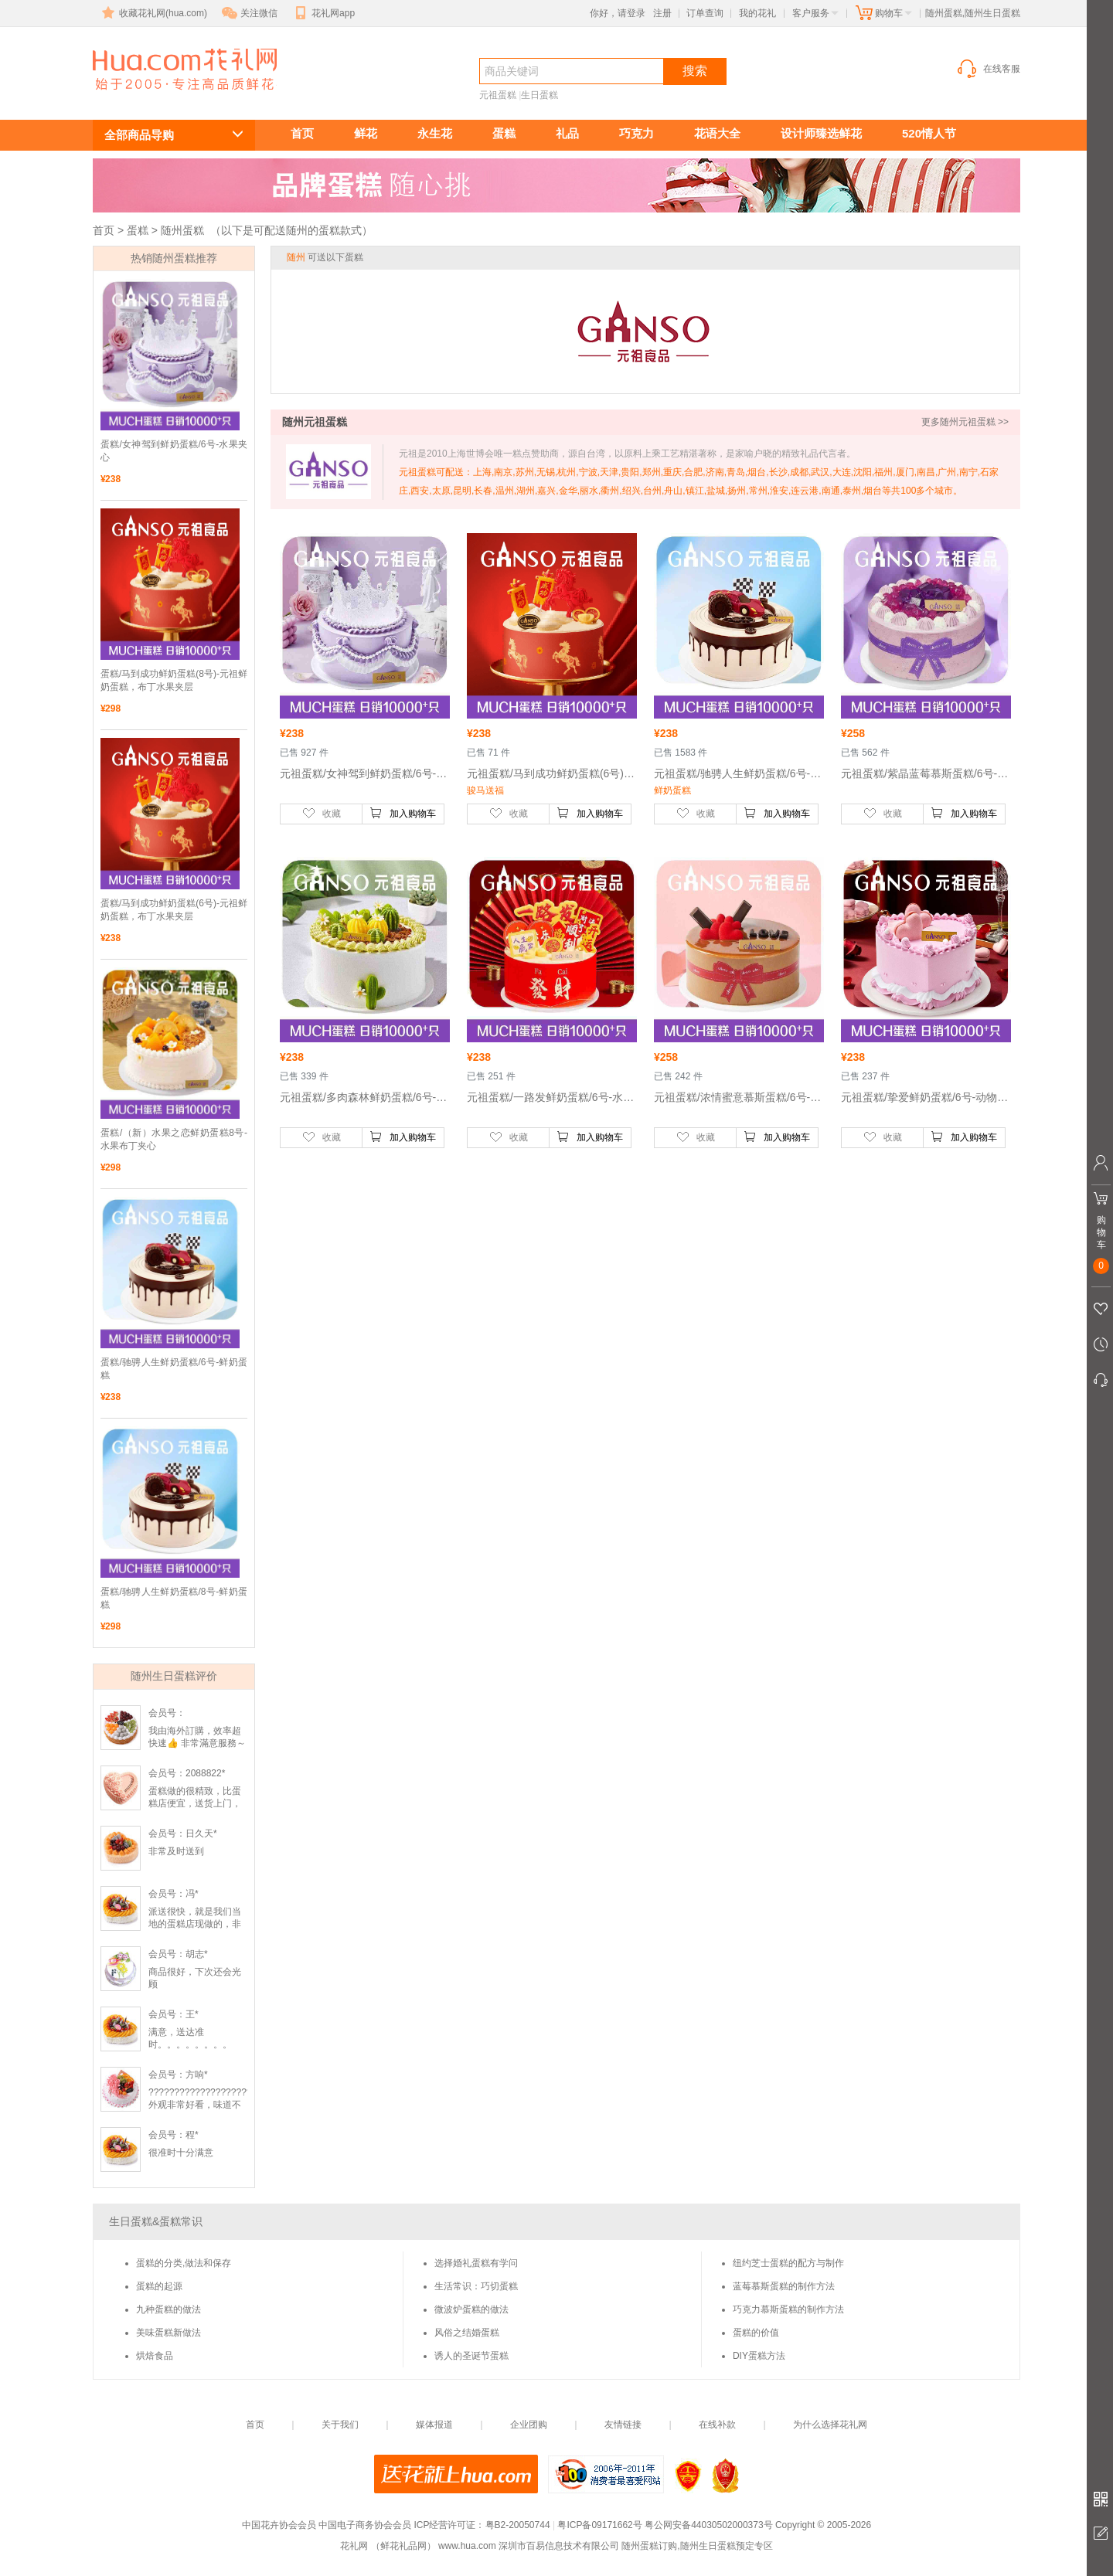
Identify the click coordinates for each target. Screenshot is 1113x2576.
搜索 (694, 70)
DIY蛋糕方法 (759, 2355)
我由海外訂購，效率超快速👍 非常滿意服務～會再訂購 (197, 1743)
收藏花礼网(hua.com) (153, 13)
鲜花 (365, 133)
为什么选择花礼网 (830, 2424)
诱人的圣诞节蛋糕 (471, 2355)
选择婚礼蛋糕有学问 (476, 2263)
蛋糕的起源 (159, 2286)
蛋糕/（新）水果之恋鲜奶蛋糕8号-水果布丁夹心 (173, 1139)
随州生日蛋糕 (176, 97)
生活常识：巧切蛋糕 (476, 2286)
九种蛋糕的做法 (168, 2309)
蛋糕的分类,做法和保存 (183, 2263)
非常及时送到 (176, 1851)
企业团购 (528, 2424)
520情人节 (929, 133)
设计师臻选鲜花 (821, 133)
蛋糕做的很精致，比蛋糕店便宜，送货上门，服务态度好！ (194, 1803)
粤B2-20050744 (517, 2525)
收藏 (321, 813)
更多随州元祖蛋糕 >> (965, 421)
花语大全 (717, 133)
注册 (662, 13)
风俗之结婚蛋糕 (466, 2332)
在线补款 (717, 2424)
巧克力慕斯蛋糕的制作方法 (788, 2309)
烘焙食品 (154, 2355)
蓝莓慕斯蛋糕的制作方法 (784, 2286)
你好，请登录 (617, 13)
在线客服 (987, 68)
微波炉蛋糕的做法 (471, 2309)
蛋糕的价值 (756, 2332)
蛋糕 (504, 133)
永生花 (434, 133)
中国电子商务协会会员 (364, 2525)
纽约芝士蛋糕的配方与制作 (788, 2263)
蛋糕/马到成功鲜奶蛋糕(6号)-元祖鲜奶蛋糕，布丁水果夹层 (173, 910)
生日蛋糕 (539, 95)
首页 (302, 133)
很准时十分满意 (180, 2152)
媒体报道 (434, 2424)
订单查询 (704, 13)
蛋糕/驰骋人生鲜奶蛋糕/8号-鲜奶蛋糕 (173, 1598)
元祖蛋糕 (497, 95)
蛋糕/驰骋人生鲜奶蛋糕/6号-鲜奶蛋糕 (173, 1369)
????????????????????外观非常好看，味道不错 (199, 2104)
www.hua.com (467, 2545)
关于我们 (340, 2424)
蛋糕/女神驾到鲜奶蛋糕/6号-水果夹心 (173, 451)
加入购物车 (402, 813)
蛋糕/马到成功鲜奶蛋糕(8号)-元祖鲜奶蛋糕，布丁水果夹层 (173, 680)
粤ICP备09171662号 (599, 2525)
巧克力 (636, 133)
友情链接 (623, 2424)
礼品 (567, 133)
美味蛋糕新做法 (168, 2332)
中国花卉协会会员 (279, 2525)
